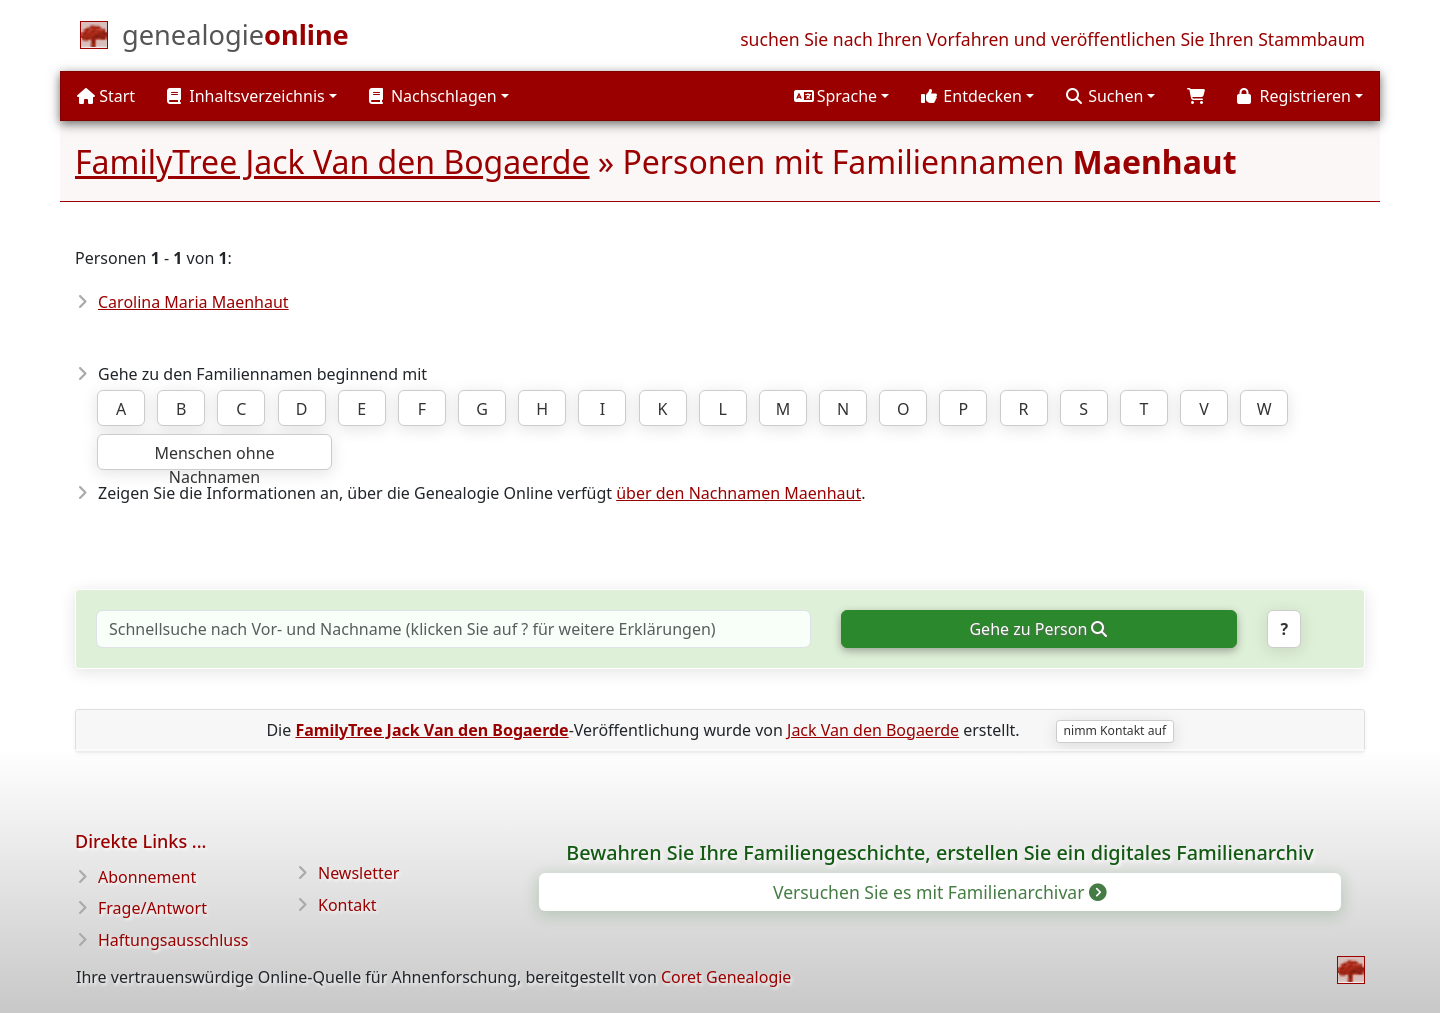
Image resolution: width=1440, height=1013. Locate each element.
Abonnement (147, 877)
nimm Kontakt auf (1114, 730)
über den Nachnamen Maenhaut (738, 493)
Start (106, 96)
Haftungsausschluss (173, 940)
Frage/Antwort (152, 908)
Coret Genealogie (726, 977)
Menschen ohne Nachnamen (214, 456)
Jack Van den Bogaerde (873, 730)
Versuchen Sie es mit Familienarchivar (938, 892)
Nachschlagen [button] (433, 96)
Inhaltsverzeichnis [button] (246, 96)
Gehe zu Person (1037, 629)
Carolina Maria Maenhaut (193, 302)
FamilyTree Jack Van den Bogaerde (332, 161)
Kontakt (347, 905)
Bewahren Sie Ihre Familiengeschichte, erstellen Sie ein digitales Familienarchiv (939, 852)
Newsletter (358, 873)
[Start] (235, 39)
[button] (841, 96)
